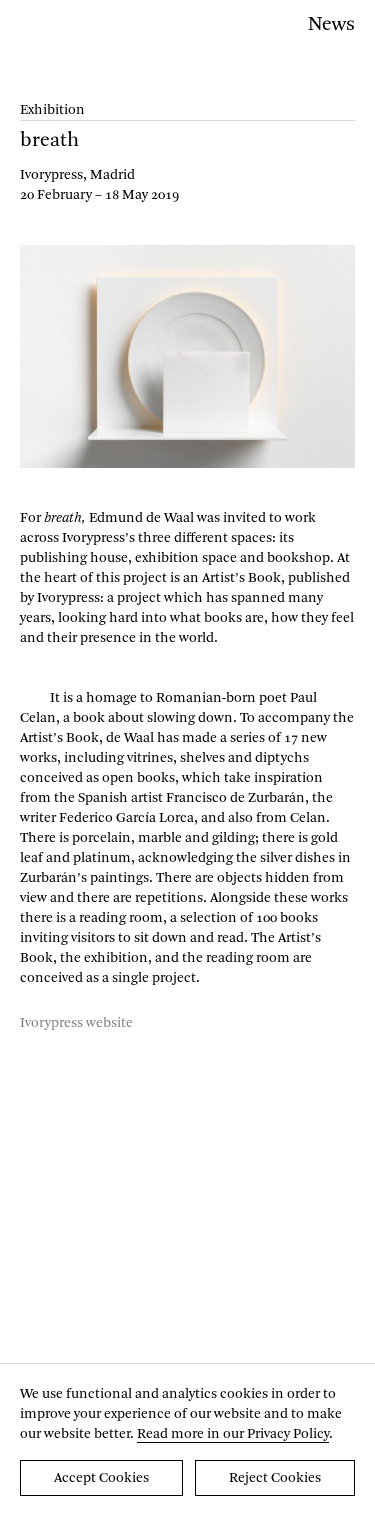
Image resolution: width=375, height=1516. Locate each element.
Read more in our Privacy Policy (233, 1434)
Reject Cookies (275, 1478)
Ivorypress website (76, 1023)
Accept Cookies (101, 1478)
